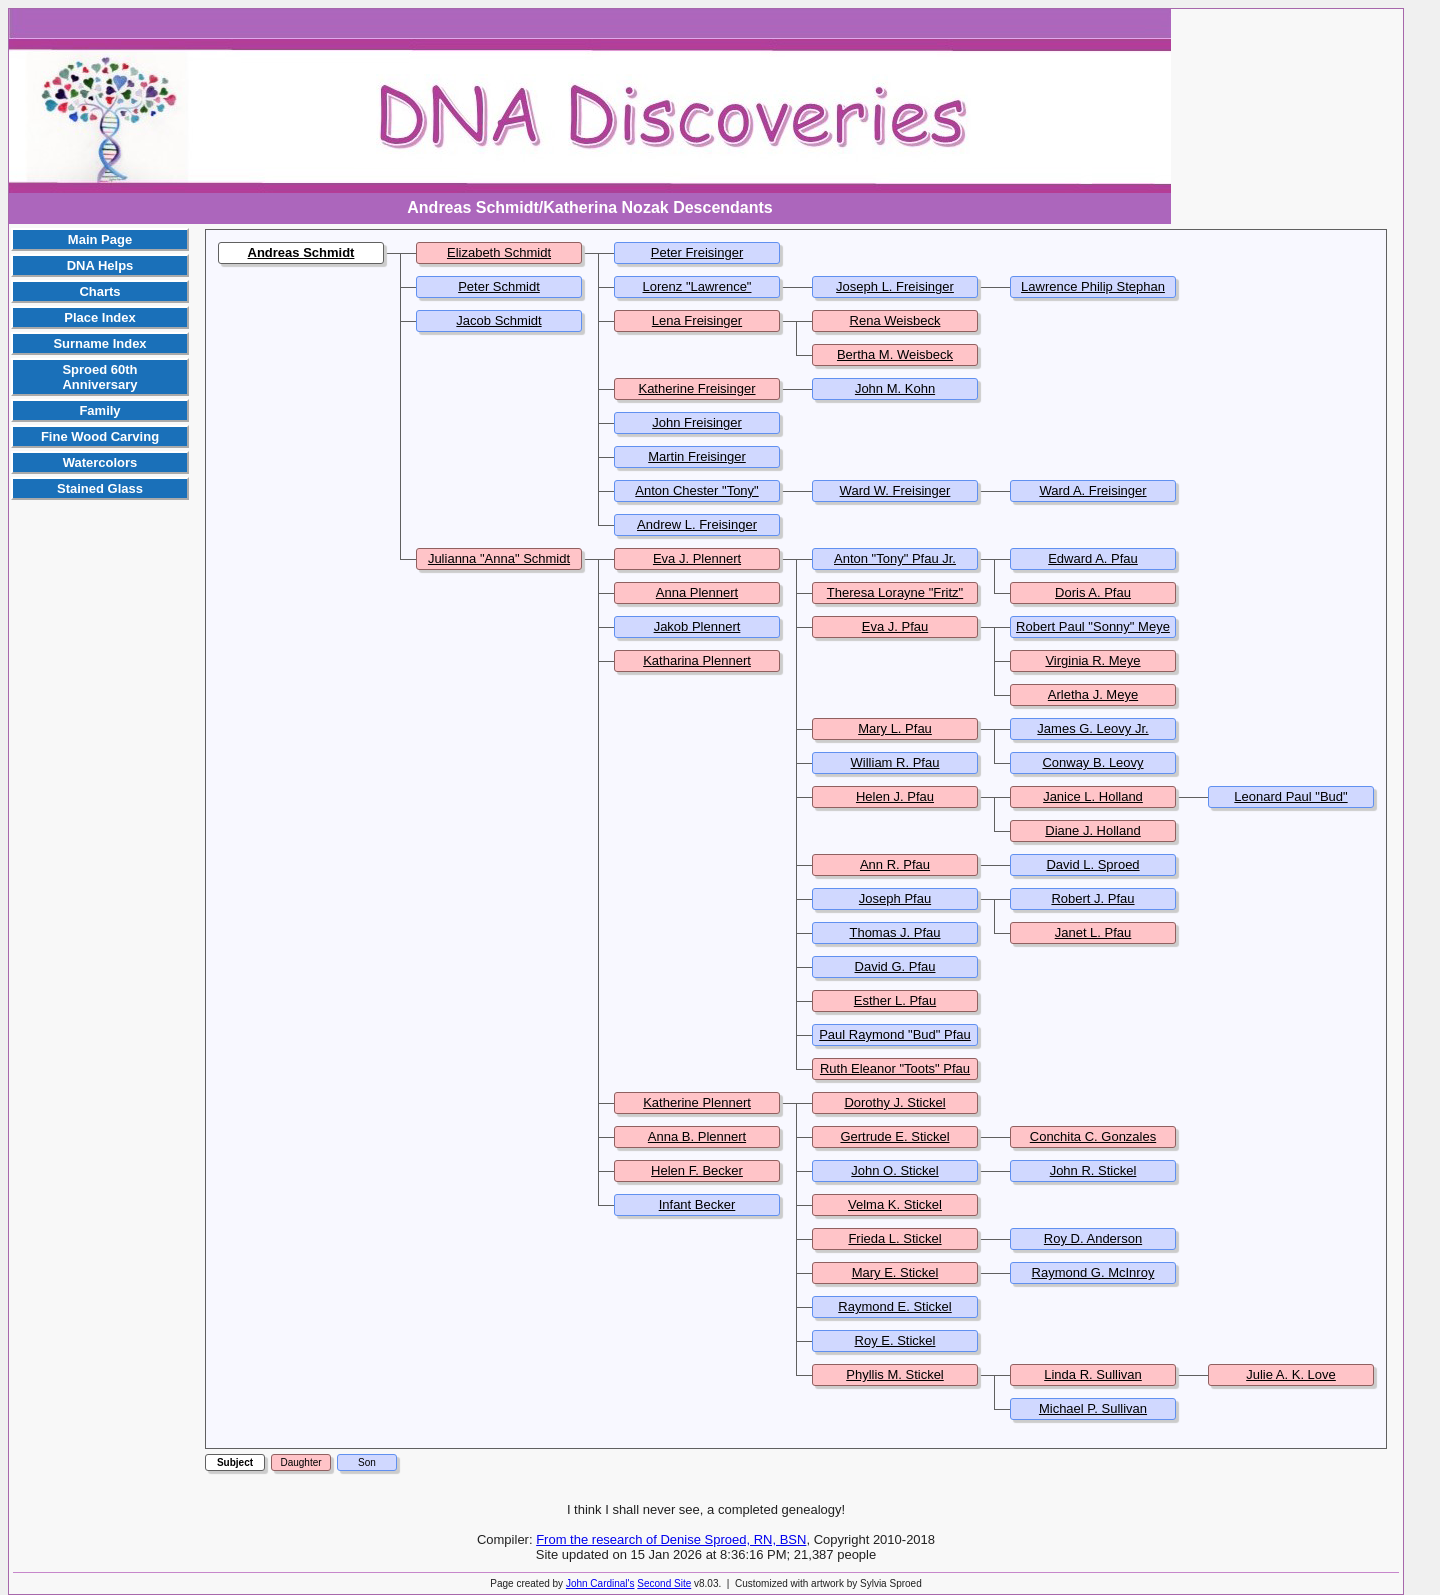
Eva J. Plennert (697, 558)
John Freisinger (697, 422)
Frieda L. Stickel (894, 1238)
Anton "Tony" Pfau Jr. (895, 558)
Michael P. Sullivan (1093, 1408)
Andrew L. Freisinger (697, 524)
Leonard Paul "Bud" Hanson (1290, 804)
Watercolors (100, 462)
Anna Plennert (697, 592)
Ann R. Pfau (895, 864)
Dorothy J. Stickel (894, 1102)
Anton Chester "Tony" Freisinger (696, 498)
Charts (99, 291)
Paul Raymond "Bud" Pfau (895, 1034)
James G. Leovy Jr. (1092, 728)
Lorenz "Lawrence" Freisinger (697, 294)
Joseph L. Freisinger (895, 286)
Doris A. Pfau (1093, 592)
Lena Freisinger (697, 320)
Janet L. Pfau (1093, 932)
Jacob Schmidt (498, 320)
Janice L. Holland (1093, 796)
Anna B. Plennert (697, 1136)
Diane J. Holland (1092, 830)
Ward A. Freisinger (1092, 490)
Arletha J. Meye (1093, 694)
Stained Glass (100, 488)
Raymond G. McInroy (1093, 1272)
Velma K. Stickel (895, 1204)
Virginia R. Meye (1092, 660)
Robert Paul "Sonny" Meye (1093, 626)
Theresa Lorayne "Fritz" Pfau (895, 600)
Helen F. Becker (697, 1170)
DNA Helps (100, 265)
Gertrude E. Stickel (894, 1136)
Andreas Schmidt (301, 252)
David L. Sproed (1092, 864)
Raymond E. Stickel (894, 1306)
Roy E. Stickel (895, 1340)
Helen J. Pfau (895, 796)
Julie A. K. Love (1291, 1374)
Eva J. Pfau (895, 626)
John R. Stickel (1093, 1170)
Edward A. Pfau (1093, 558)
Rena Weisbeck (895, 320)
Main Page (100, 239)
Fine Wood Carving (100, 436)
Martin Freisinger (697, 456)
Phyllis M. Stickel (895, 1374)
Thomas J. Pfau (894, 932)
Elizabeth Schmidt (499, 252)
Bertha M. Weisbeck (895, 354)
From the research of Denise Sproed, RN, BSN (671, 1539)
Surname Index (99, 343)
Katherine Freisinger (696, 388)
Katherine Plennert (697, 1102)
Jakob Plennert (697, 626)
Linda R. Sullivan (1093, 1374)
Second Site (664, 1583)
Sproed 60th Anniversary (99, 377)
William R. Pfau (895, 762)
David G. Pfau (895, 966)
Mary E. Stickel (895, 1272)
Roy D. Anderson (1093, 1238)
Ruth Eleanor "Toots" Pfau (895, 1068)
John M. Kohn (895, 388)
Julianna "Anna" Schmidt (499, 558)
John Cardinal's (600, 1583)
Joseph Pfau (895, 898)
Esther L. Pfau (895, 1000)
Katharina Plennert (697, 660)
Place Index (100, 317)
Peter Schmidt (499, 286)
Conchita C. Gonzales (1093, 1136)
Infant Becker (697, 1204)
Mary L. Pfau (895, 728)
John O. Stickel (894, 1170)
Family (99, 410)
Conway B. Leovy (1092, 762)
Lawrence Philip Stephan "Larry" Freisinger (1093, 294)
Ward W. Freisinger (895, 490)
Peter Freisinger (697, 252)
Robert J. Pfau (1092, 898)
